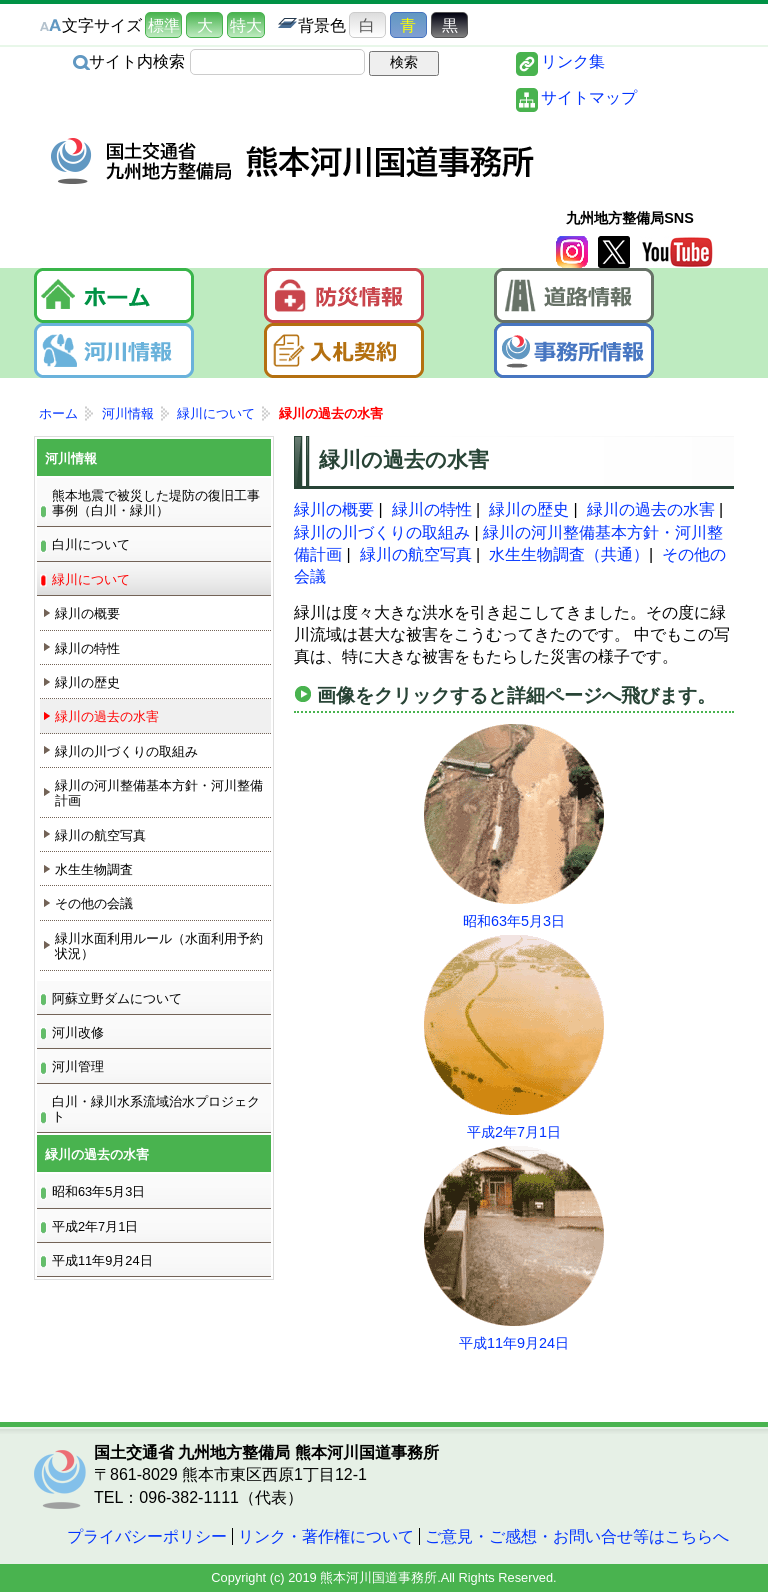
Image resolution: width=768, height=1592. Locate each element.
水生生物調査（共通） (569, 554)
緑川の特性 (432, 509)
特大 (246, 25)
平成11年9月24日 (514, 1343)
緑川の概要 (334, 509)
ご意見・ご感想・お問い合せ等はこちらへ (577, 1536)
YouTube (677, 252)
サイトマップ (589, 97)
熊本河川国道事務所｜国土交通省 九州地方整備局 (294, 161)
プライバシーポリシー (147, 1536)
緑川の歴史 (529, 509)
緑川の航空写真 (416, 554)
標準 (164, 25)
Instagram (572, 252)
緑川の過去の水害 (651, 509)
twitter (614, 252)
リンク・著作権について (326, 1536)
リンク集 (573, 61)
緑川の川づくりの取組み (382, 532)
